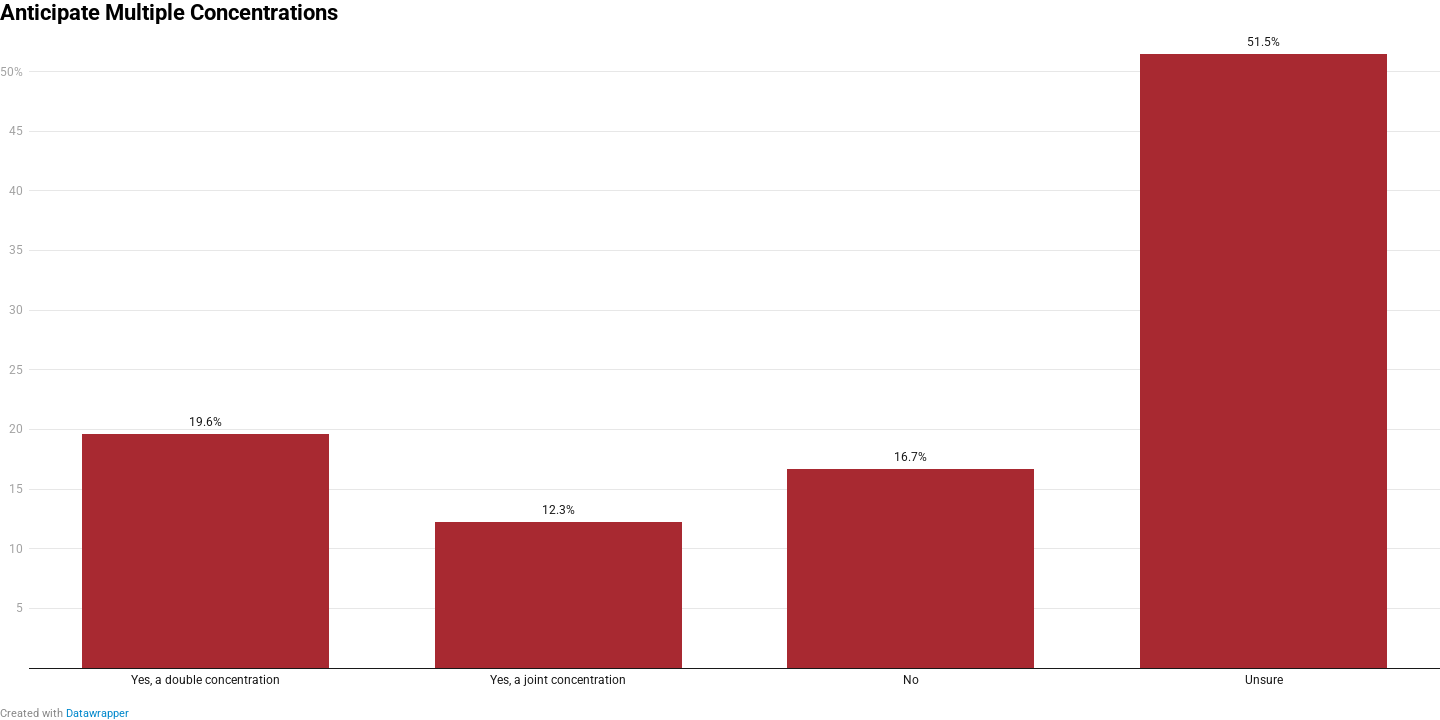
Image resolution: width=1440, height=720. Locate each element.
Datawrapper (97, 713)
